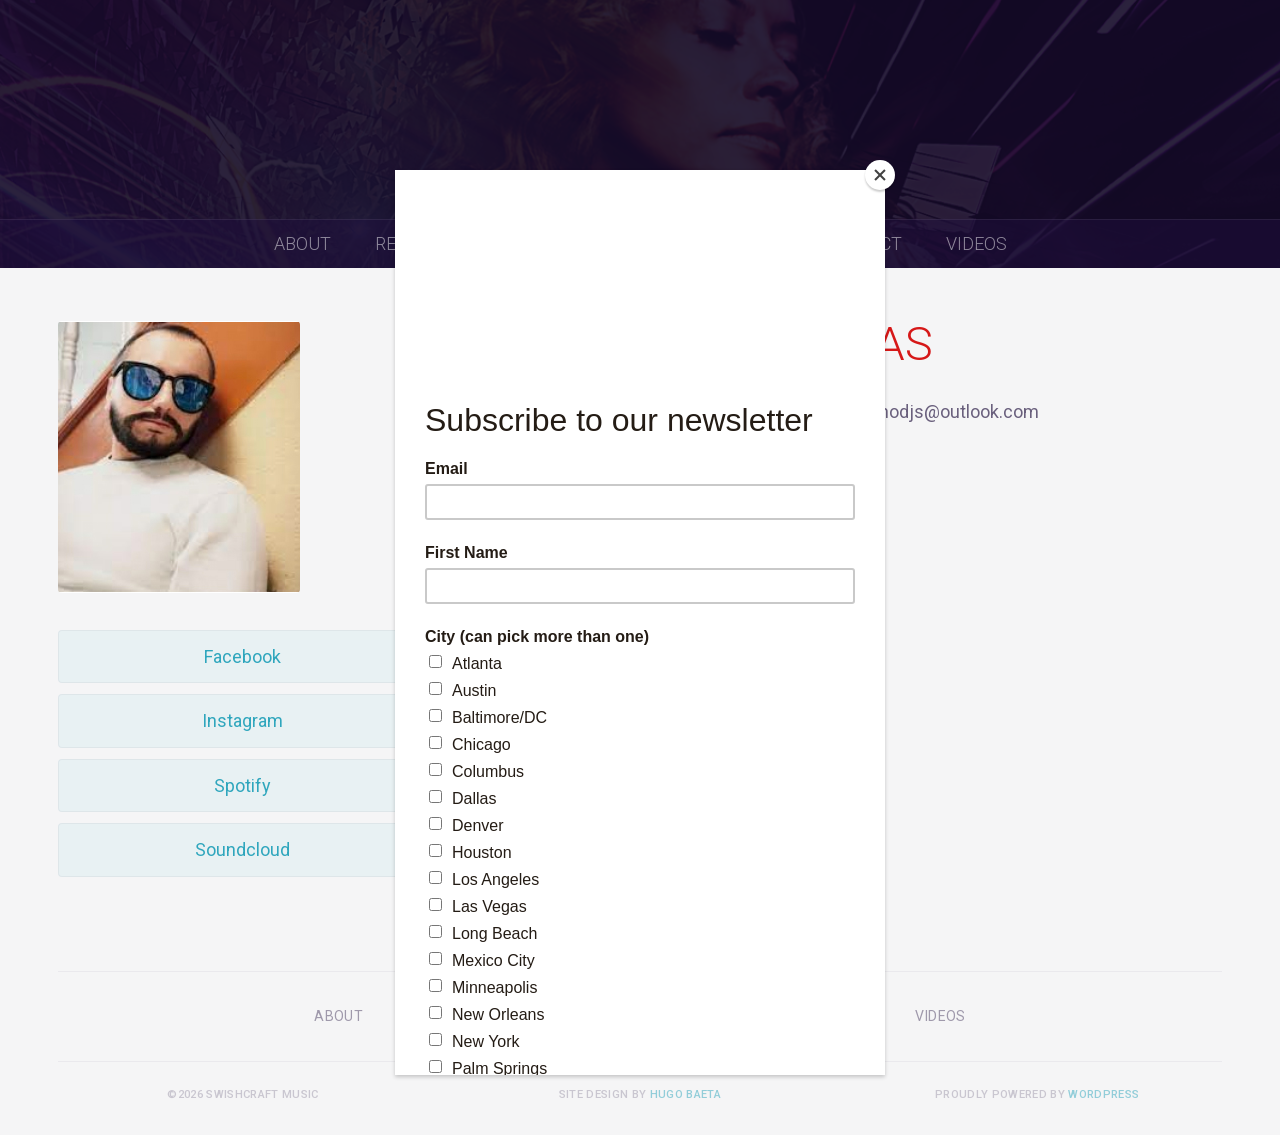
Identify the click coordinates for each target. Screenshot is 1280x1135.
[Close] (880, 175)
